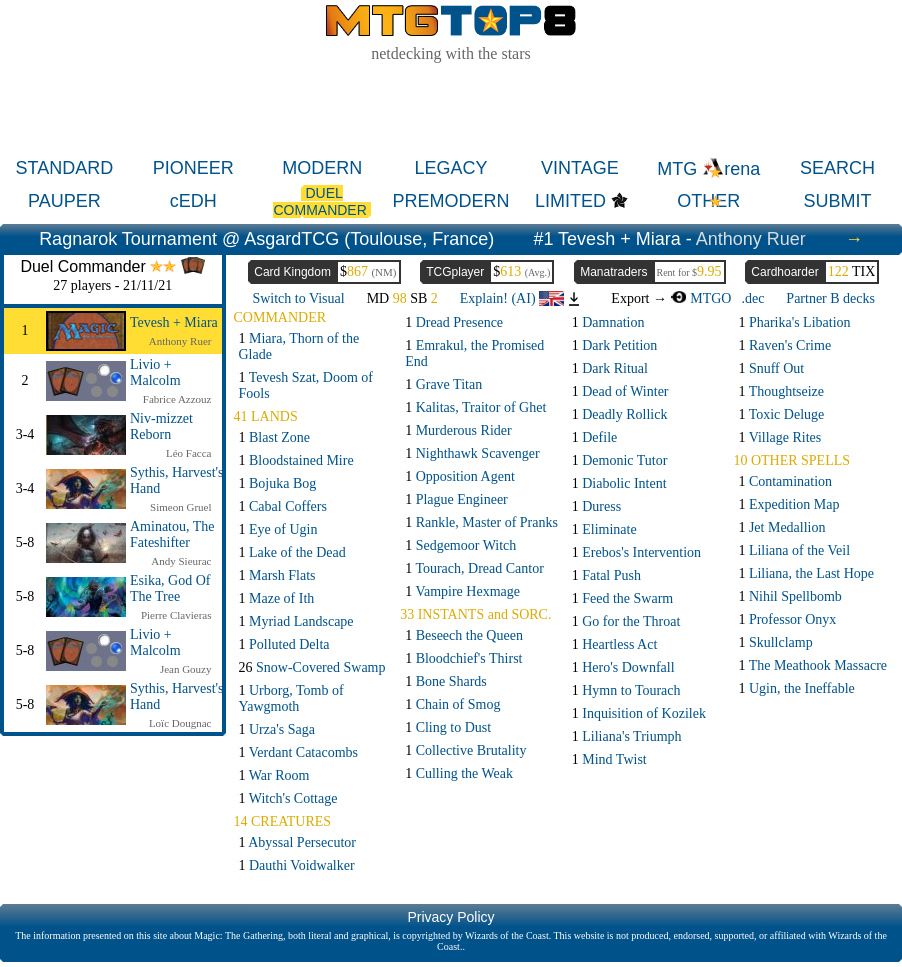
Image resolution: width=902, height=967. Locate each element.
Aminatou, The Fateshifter (172, 534)
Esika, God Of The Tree (170, 588)
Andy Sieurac (181, 561)
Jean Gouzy (186, 669)
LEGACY (450, 168)
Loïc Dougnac (180, 723)
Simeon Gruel (180, 507)
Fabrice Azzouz (177, 399)
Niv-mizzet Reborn (161, 426)
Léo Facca (189, 453)
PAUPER (64, 201)
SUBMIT (838, 201)
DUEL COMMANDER (321, 201)
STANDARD (65, 168)
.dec (752, 298)
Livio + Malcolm (155, 372)
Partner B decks (830, 298)
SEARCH (837, 168)
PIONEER (193, 168)
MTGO (700, 298)
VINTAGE (580, 168)
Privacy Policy (450, 917)
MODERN (322, 168)
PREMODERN (451, 201)
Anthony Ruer (751, 239)
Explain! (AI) (512, 298)
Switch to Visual (298, 298)
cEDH (193, 201)
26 (312, 667)
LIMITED (570, 201)
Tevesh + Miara (174, 322)
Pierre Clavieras (176, 615)
